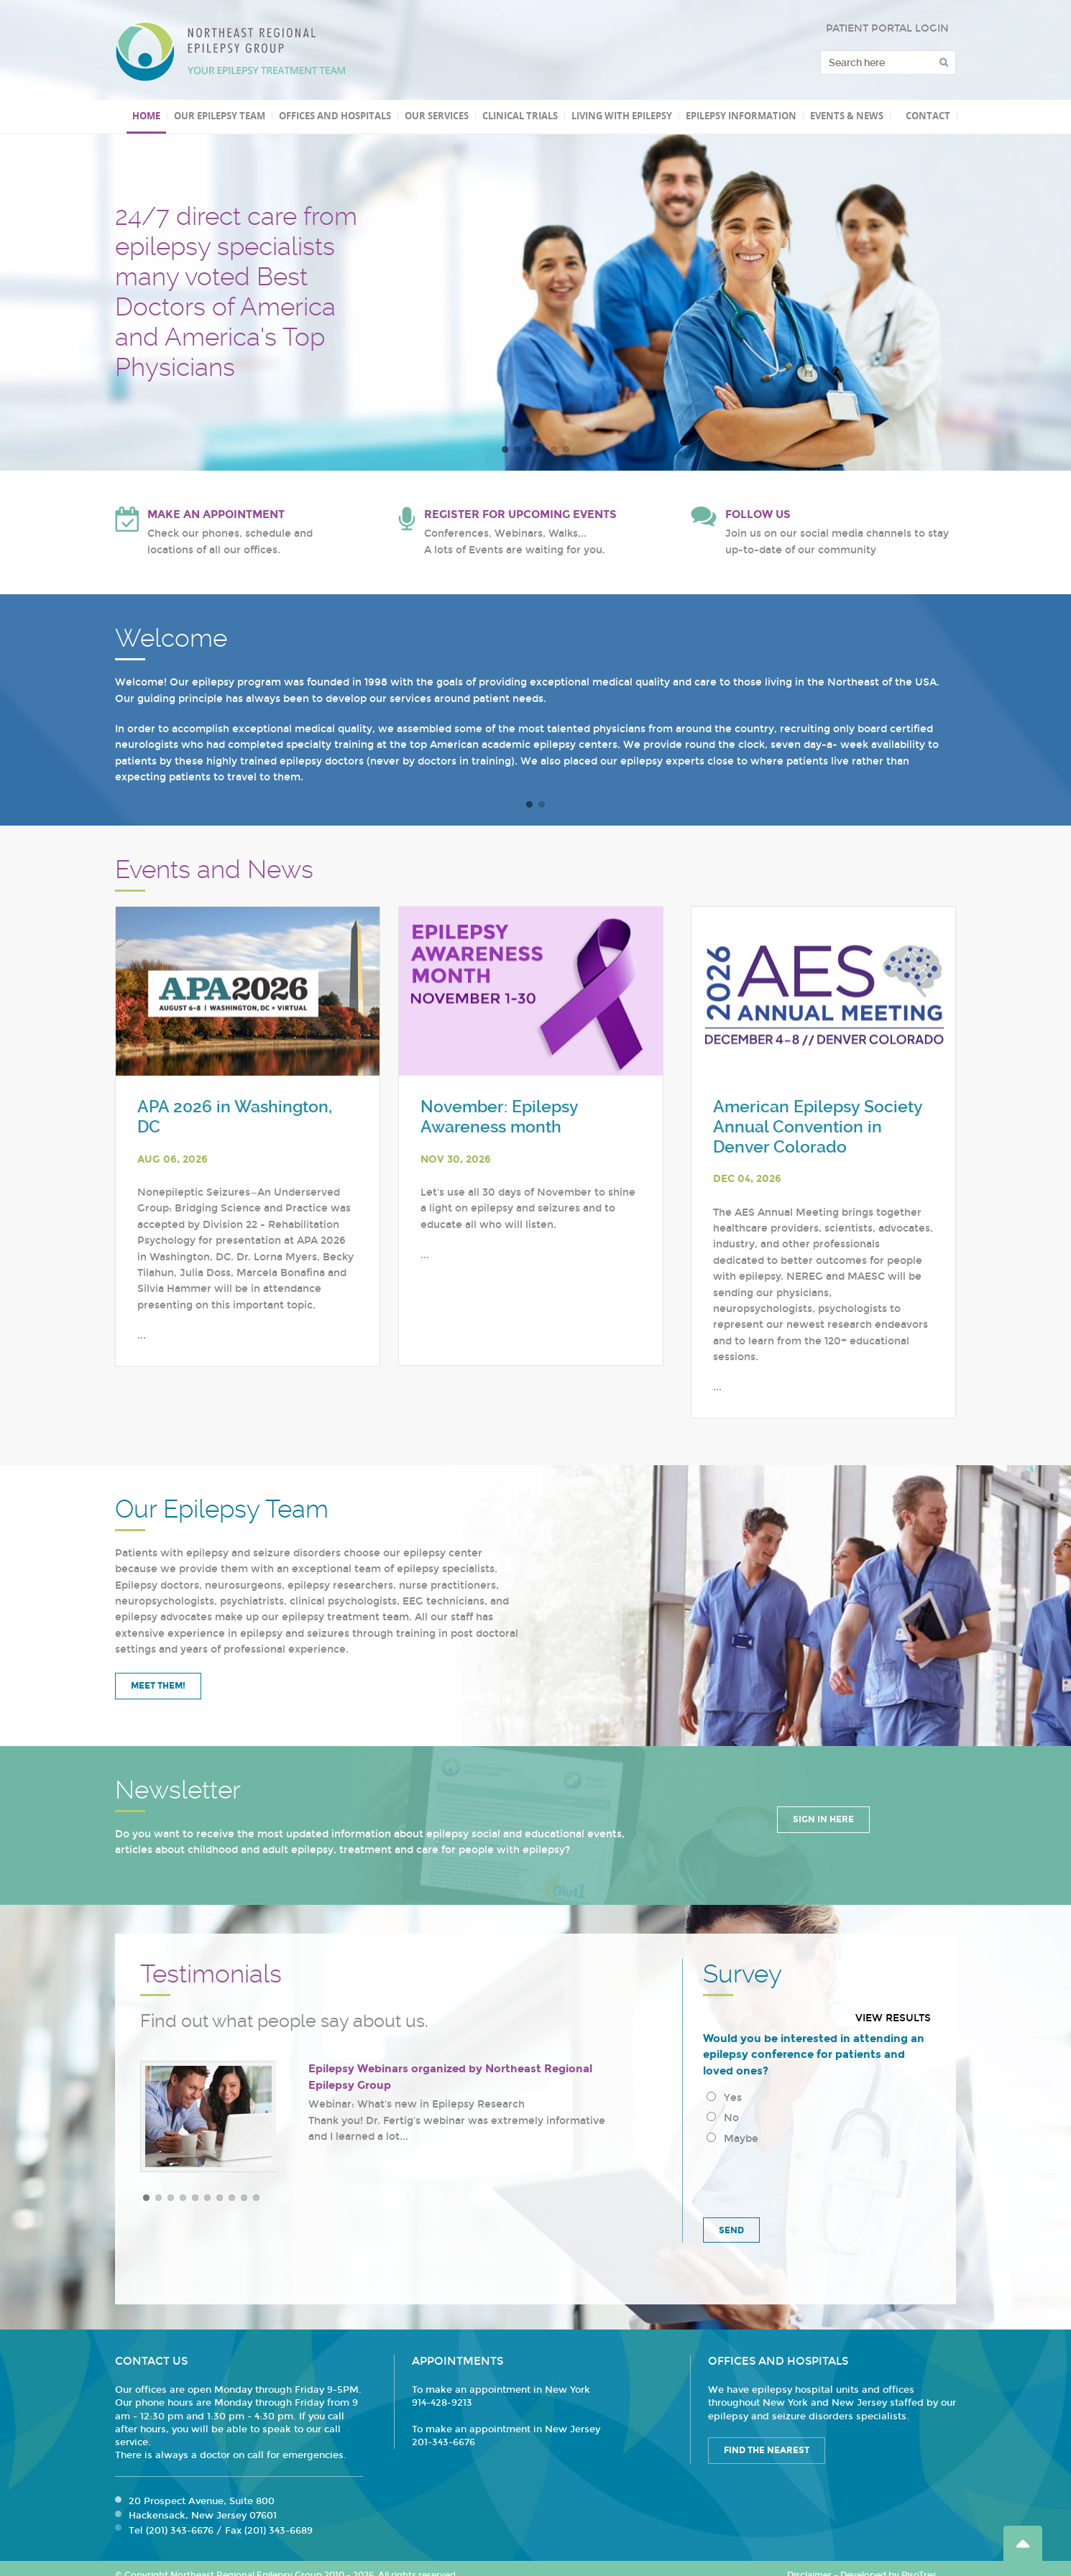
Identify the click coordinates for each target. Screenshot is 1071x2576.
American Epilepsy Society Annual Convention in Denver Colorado (817, 1126)
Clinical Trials (520, 115)
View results (893, 2018)
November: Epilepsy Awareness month (499, 1117)
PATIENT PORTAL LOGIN (887, 28)
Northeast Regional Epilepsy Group (230, 52)
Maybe (732, 2139)
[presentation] (812, 2179)
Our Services (437, 115)
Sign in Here (823, 1819)
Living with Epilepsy (621, 115)
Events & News (846, 115)
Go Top (1022, 2543)
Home (146, 115)
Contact (928, 115)
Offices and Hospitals (335, 115)
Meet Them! (158, 1686)
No (723, 2118)
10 (256, 2197)
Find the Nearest (766, 2450)
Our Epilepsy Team (219, 115)
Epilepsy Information (741, 115)
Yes (724, 2098)
